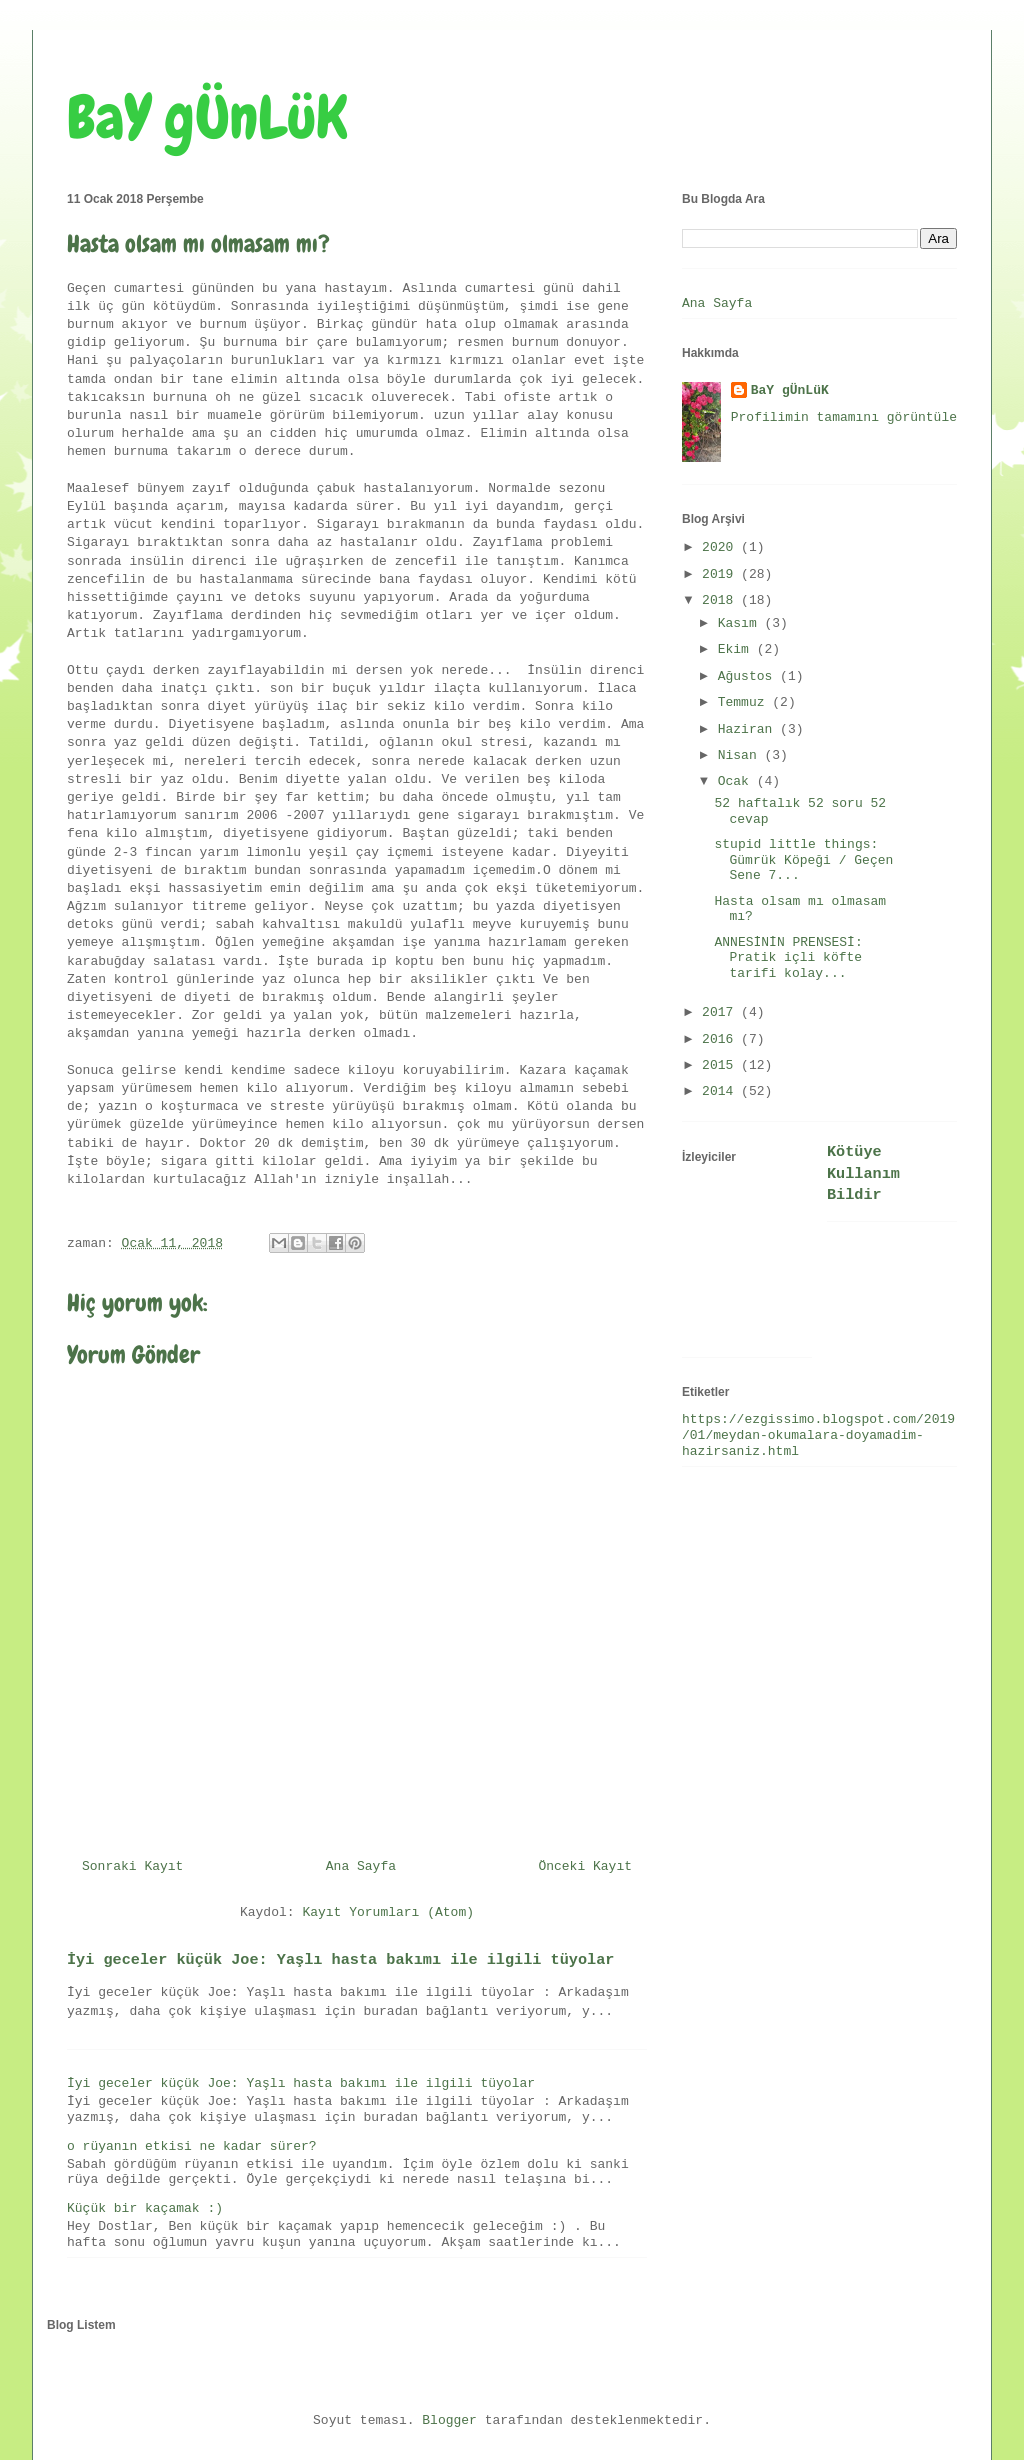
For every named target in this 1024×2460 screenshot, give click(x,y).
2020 (721, 547)
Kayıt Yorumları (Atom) (388, 1912)
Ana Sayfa (361, 1866)
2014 (721, 1091)
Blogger (449, 2420)
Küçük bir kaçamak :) (145, 2208)
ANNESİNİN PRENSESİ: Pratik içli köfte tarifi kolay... (788, 958)
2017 (721, 1012)
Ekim (737, 649)
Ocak (737, 781)
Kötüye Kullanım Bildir (863, 1173)
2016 (721, 1039)
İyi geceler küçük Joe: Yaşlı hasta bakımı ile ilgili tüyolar (340, 1960)
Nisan (741, 755)
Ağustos (749, 676)
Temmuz (745, 702)
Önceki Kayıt (585, 1866)
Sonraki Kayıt (132, 1866)
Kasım (741, 623)
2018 (721, 600)
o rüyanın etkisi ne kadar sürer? (192, 2146)
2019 (721, 574)
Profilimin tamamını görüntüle (844, 417)
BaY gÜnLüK (207, 117)
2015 (721, 1065)
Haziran (749, 729)
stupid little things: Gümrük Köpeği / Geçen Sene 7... (803, 860)
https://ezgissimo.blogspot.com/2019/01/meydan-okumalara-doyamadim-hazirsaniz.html (818, 1435)
